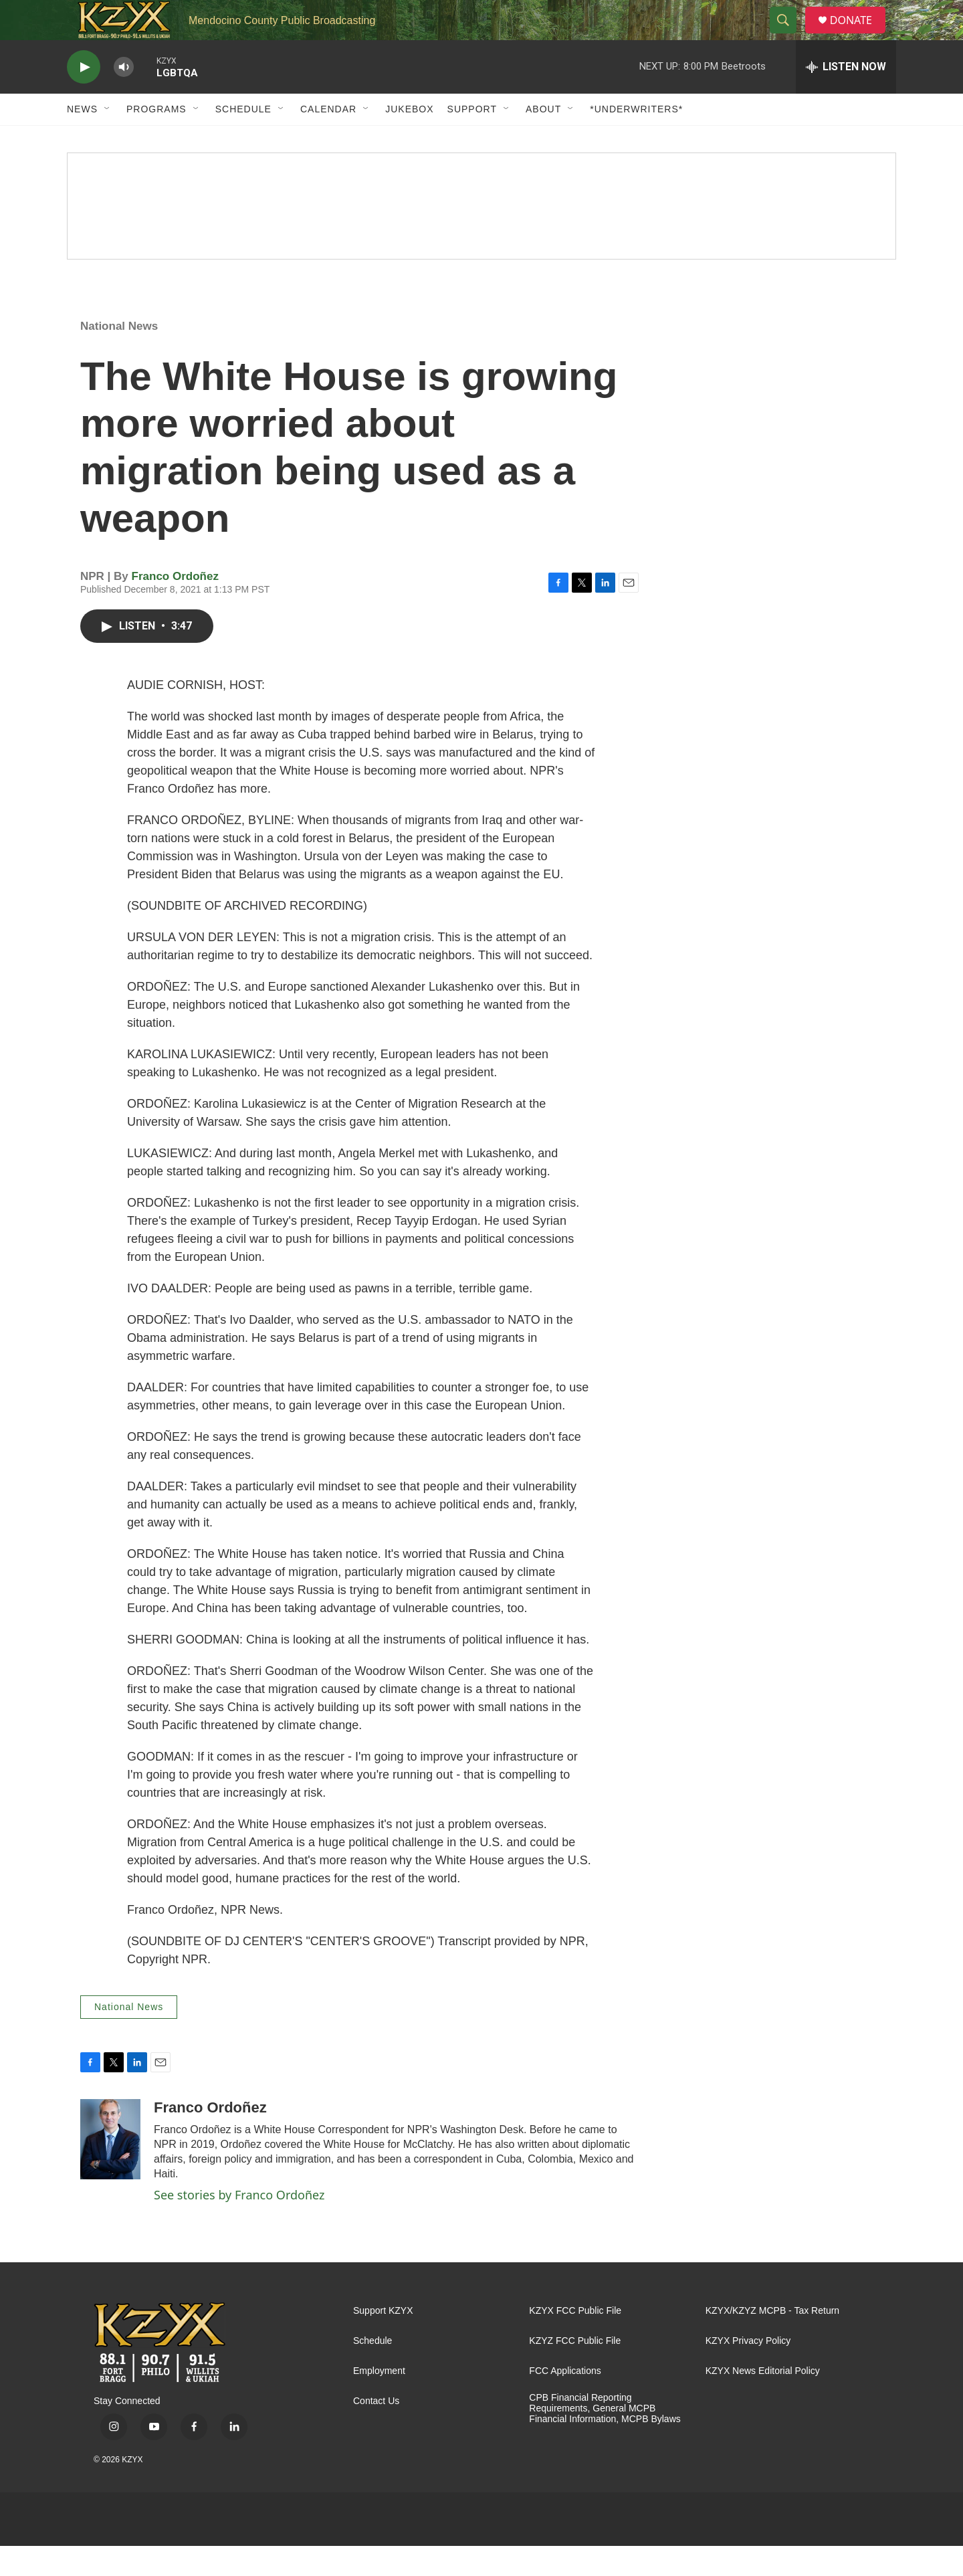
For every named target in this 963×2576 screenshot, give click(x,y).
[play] (83, 97)
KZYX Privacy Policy (748, 2371)
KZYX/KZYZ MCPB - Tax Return (772, 2341)
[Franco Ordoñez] (110, 2169)
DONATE (859, 35)
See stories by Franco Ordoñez (239, 2225)
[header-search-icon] (788, 35)
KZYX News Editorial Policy (763, 2401)
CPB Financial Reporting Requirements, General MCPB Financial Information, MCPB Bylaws (604, 2438)
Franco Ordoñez (175, 606)
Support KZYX (383, 2341)
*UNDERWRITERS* (636, 139)
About (543, 139)
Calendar (328, 139)
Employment (379, 2401)
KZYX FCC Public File (575, 2341)
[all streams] (846, 97)
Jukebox (409, 139)
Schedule (243, 139)
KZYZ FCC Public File (575, 2371)
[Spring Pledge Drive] (481, 236)
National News (119, 356)
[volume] (123, 97)
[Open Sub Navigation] (107, 139)
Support (472, 139)
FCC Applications (565, 2401)
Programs (156, 139)
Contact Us (376, 2431)
